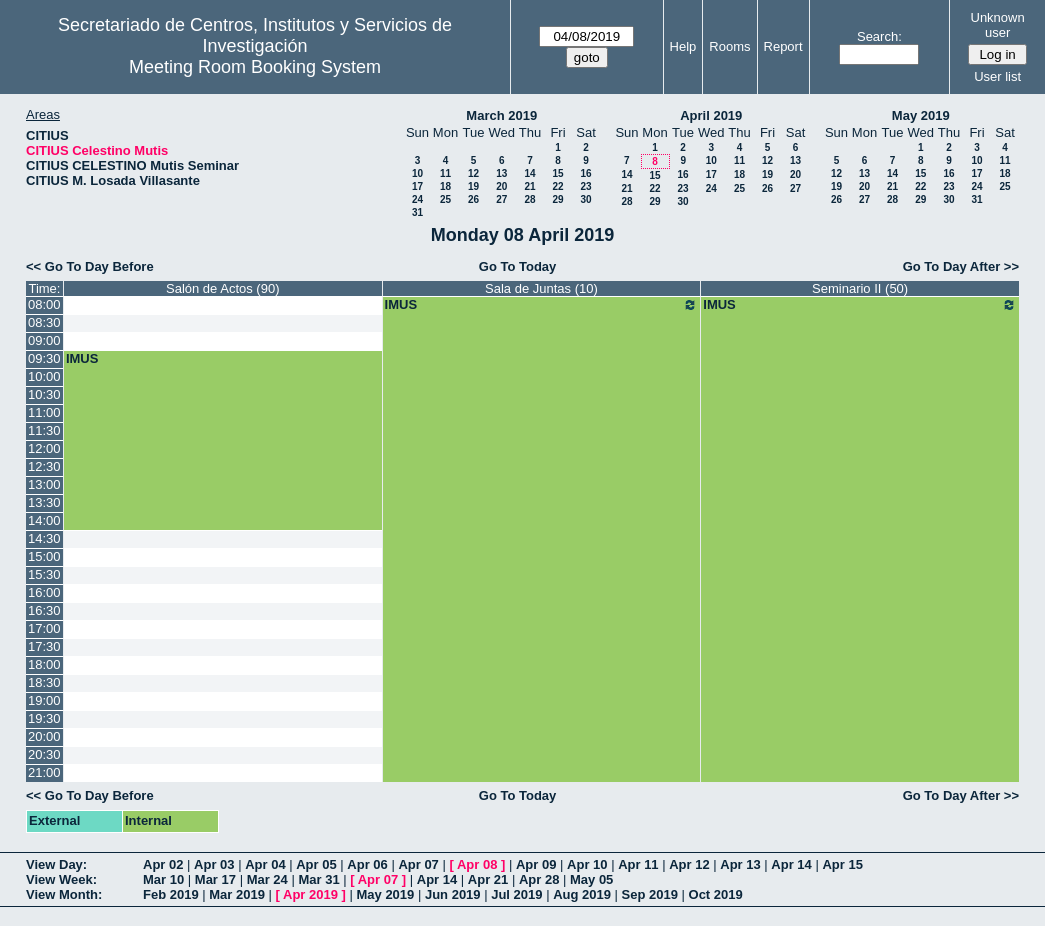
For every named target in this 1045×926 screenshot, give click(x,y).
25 (445, 199)
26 (473, 199)
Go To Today (518, 266)
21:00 (44, 772)
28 (529, 199)
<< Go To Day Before (90, 266)
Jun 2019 (453, 894)
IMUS (542, 305)
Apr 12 (689, 864)
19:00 (44, 700)
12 (473, 173)
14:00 (44, 520)
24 (417, 199)
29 (557, 199)
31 (417, 212)
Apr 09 (536, 864)
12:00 (44, 448)
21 (529, 186)
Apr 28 (539, 879)
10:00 (44, 376)
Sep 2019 (650, 894)
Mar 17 (215, 879)
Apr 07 (418, 864)
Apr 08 (477, 864)
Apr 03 (214, 864)
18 (445, 186)
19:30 (44, 718)
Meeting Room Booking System (255, 67)
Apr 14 (791, 864)
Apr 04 (265, 864)
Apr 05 (316, 864)
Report (783, 46)
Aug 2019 (582, 894)
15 (557, 173)
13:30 (44, 502)
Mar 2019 (237, 894)
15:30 (44, 574)
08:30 (44, 322)
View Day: (56, 864)
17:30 (44, 646)
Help (683, 46)
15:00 (44, 556)
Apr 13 (740, 864)
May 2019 (921, 115)
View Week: (61, 879)
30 (585, 199)
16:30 (44, 610)
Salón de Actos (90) (222, 288)
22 (557, 186)
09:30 (44, 358)
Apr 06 (367, 864)
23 (585, 186)
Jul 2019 (516, 894)
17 (417, 186)
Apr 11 (638, 864)
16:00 (44, 592)
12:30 (44, 466)
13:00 (44, 484)
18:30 (44, 682)
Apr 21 (488, 879)
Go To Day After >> (961, 266)
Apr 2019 (310, 894)
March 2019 (501, 115)
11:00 (44, 412)
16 (585, 173)
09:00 (44, 340)
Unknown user (998, 25)
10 (417, 173)
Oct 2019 (716, 894)
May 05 (591, 879)
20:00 (44, 736)
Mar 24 (267, 879)
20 (501, 186)
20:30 (44, 754)
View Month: (64, 894)
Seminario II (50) (860, 288)
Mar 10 (163, 879)
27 (501, 199)
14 (529, 173)
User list (997, 76)
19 (473, 186)
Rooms (729, 46)
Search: (879, 36)
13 (501, 173)
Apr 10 (587, 864)
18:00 (44, 664)
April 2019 (711, 115)
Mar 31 (318, 879)
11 (445, 173)
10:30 (44, 394)
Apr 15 (842, 864)
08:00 (44, 304)
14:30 (44, 538)
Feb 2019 (171, 894)
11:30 (44, 430)
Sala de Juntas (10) (541, 288)
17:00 (44, 628)
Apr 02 (163, 864)
